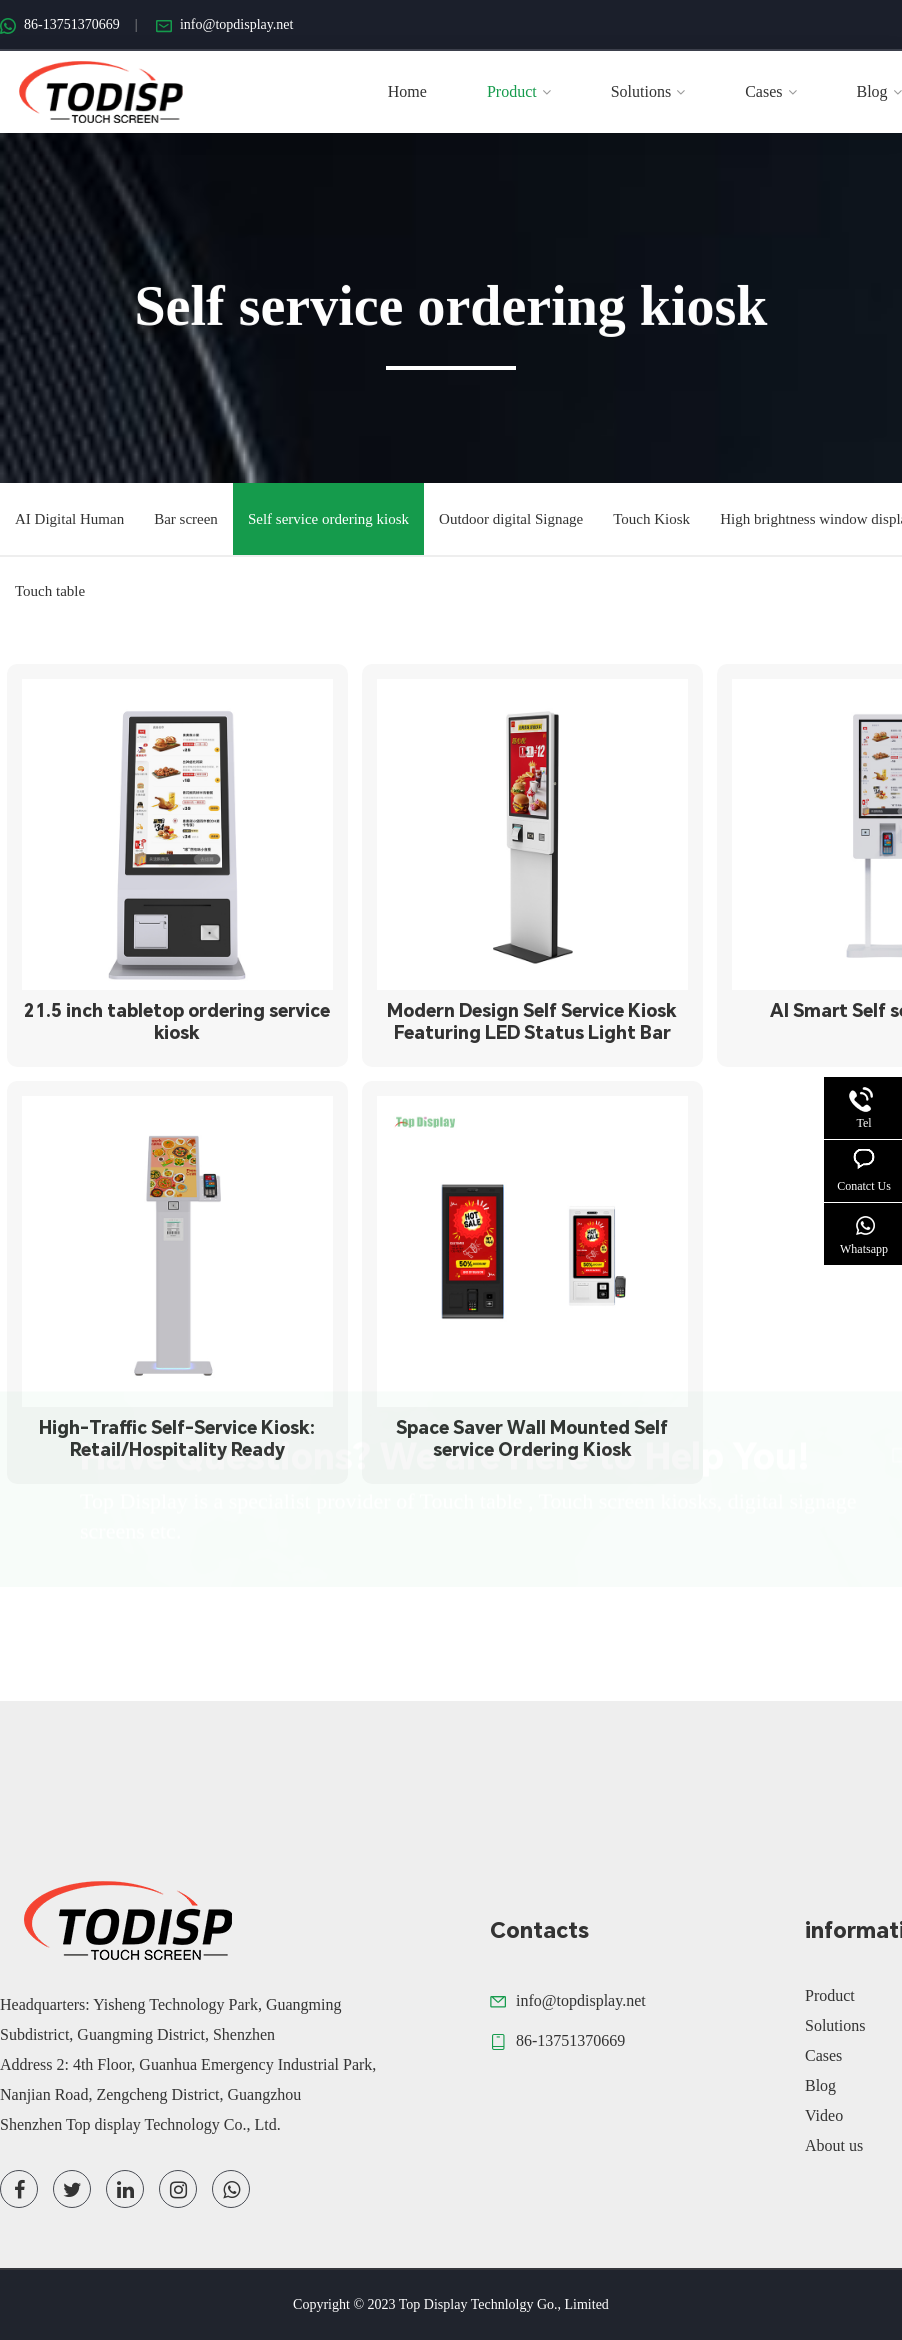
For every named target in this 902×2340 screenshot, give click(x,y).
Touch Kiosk (651, 511)
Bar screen (186, 511)
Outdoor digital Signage (511, 511)
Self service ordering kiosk (328, 511)
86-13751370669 (60, 24)
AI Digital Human (69, 511)
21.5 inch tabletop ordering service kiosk (177, 1021)
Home (407, 91)
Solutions (648, 91)
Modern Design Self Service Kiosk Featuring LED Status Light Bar (532, 1021)
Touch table (50, 583)
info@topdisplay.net (224, 24)
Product (519, 91)
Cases (770, 91)
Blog (879, 91)
